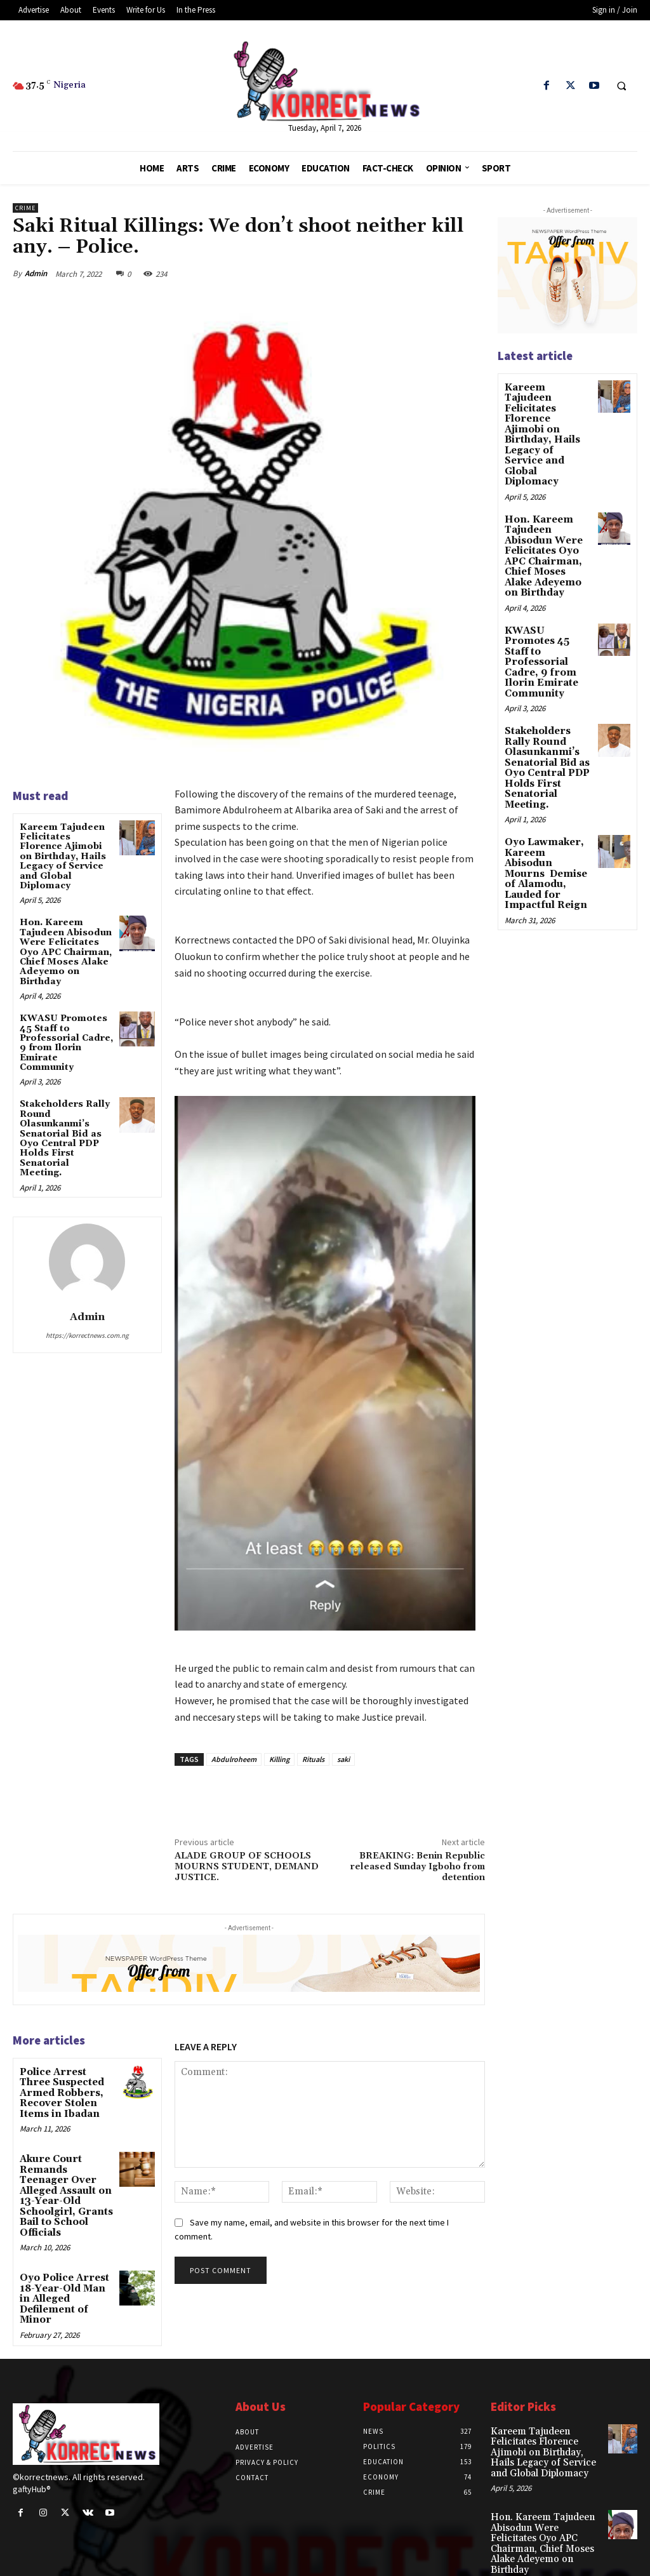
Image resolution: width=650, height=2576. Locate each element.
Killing (279, 1759)
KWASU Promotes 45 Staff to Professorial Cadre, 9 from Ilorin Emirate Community (66, 1043)
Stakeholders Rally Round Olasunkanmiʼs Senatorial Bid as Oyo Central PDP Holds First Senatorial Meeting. (65, 1138)
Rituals (313, 1759)
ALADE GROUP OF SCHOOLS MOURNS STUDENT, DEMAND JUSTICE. (247, 1866)
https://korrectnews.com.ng (87, 1335)
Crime (25, 208)
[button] (621, 86)
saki (343, 1759)
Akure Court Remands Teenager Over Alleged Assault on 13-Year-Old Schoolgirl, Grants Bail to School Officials (66, 2185)
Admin (36, 273)
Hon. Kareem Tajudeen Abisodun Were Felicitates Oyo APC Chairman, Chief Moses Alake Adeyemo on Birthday (66, 952)
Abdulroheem (233, 1759)
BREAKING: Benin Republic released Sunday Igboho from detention (417, 1866)
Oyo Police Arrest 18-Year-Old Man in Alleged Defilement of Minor (66, 2273)
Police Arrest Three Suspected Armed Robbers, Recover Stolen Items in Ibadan (66, 2091)
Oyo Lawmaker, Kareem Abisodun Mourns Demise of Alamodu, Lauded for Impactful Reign (547, 814)
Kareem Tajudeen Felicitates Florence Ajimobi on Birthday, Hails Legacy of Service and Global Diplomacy (63, 856)
